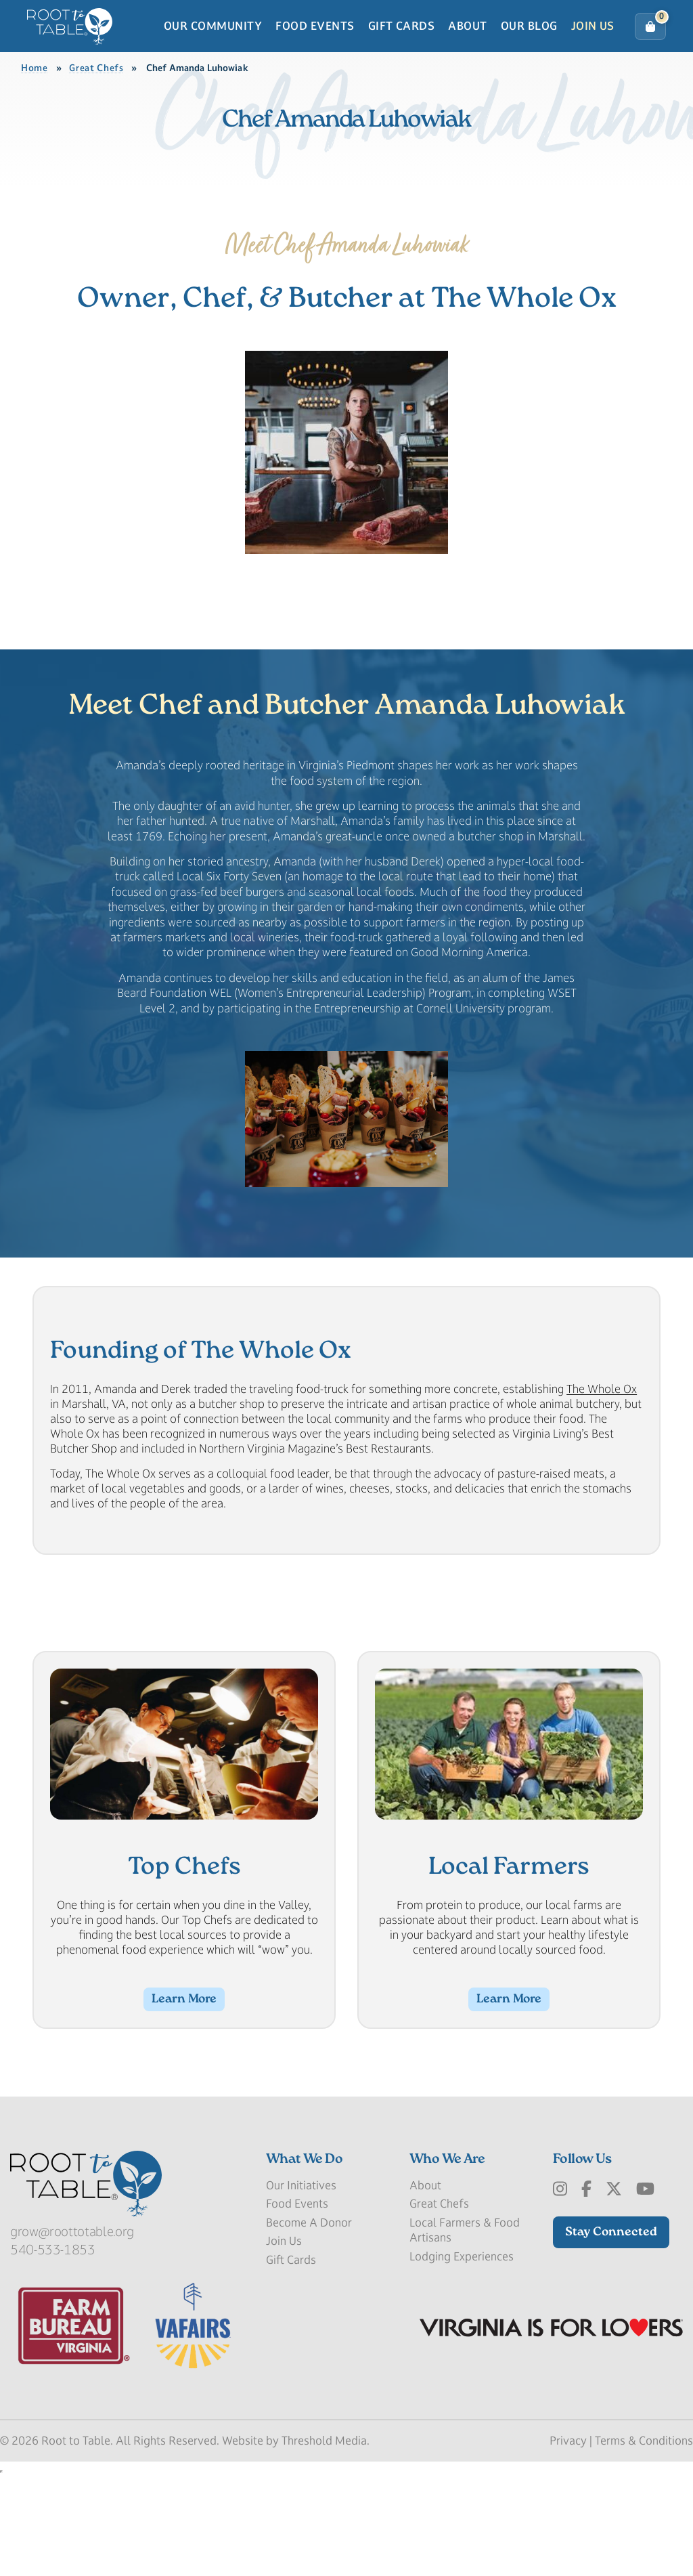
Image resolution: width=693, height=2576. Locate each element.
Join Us (592, 49)
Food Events (314, 49)
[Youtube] (645, 2303)
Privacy (568, 2555)
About (467, 49)
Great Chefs (96, 115)
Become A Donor (309, 2337)
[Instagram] (560, 2303)
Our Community (213, 49)
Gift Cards (401, 49)
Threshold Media (324, 2555)
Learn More (184, 2107)
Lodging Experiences (461, 2370)
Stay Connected (611, 2347)
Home (34, 115)
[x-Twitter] (614, 2303)
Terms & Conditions (644, 2555)
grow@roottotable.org (72, 2346)
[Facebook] (586, 2303)
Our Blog (529, 49)
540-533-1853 (52, 2365)
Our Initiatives (301, 2299)
